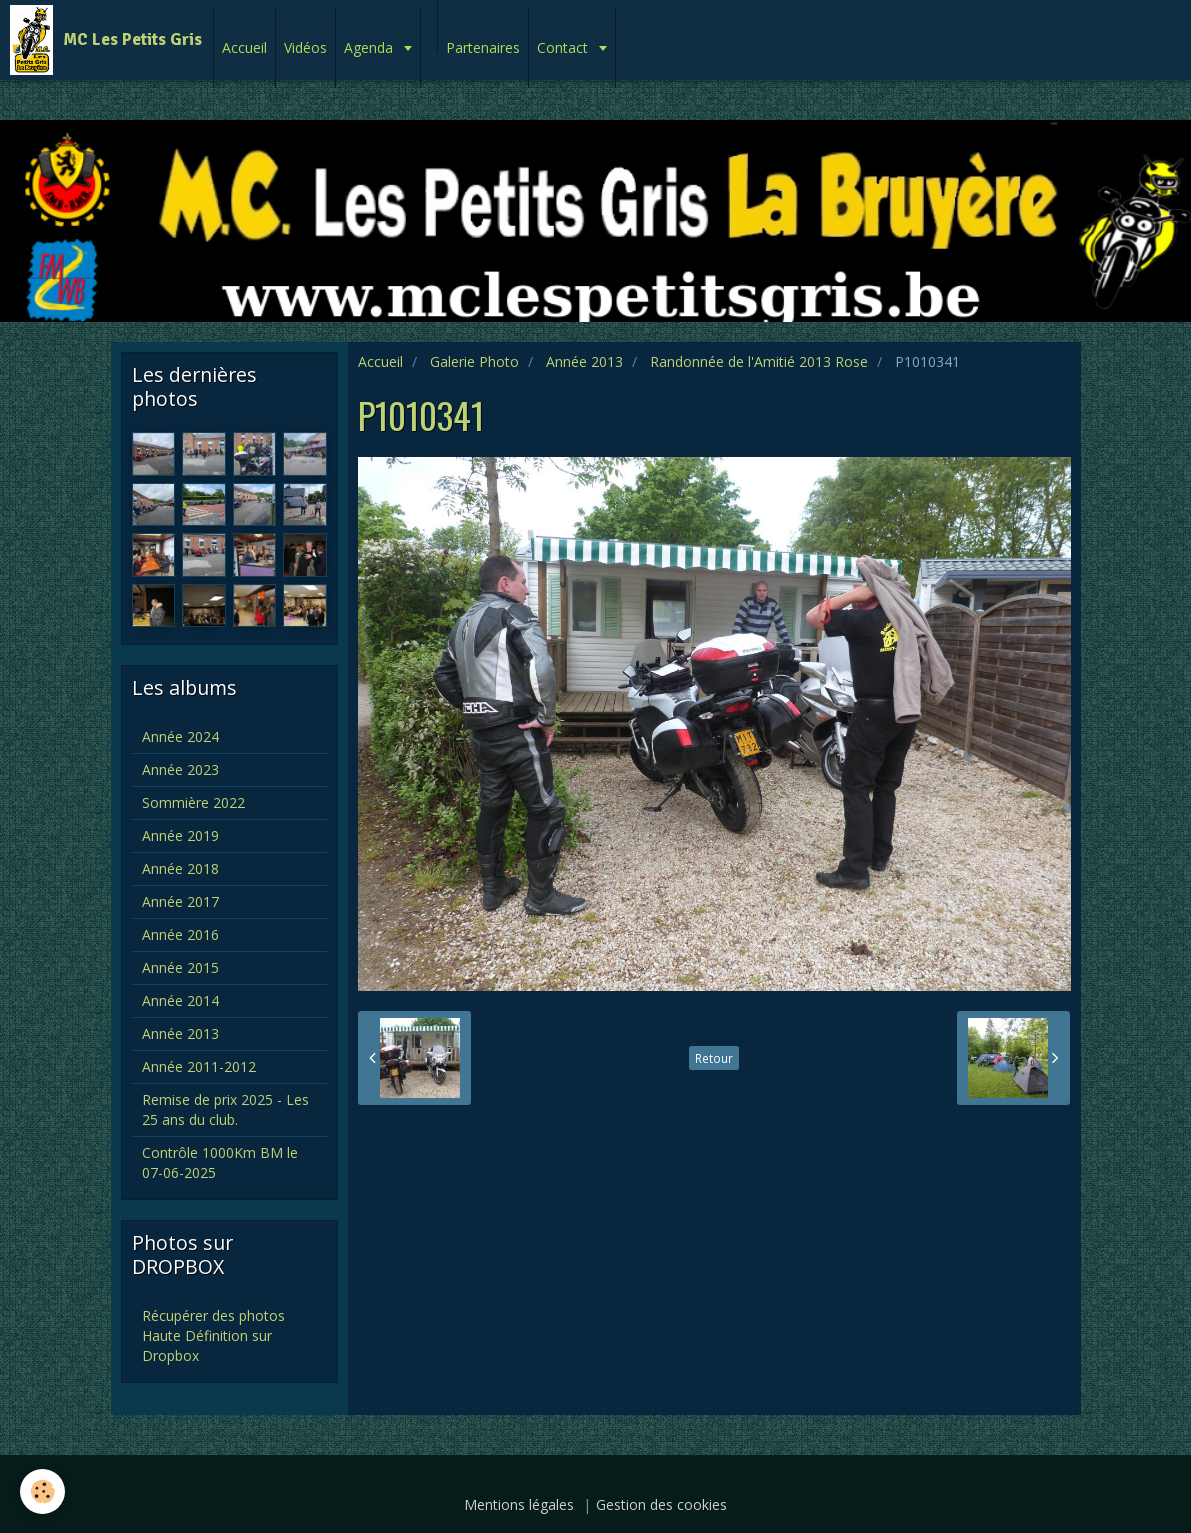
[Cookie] (42, 1491)
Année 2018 (180, 868)
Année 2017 (180, 901)
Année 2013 (584, 361)
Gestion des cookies (661, 1504)
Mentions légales (519, 1504)
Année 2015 (180, 967)
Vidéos (305, 47)
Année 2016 (180, 934)
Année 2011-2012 (199, 1066)
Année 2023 (180, 769)
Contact (564, 47)
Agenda (370, 47)
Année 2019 (180, 835)
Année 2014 (180, 1000)
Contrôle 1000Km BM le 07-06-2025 (220, 1162)
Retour (714, 1058)
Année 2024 (180, 736)
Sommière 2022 (193, 802)
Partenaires (483, 47)
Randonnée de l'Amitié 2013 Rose (759, 361)
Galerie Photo (474, 361)
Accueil (244, 47)
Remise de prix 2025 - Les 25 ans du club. (225, 1109)
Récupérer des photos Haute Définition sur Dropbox (213, 1335)
